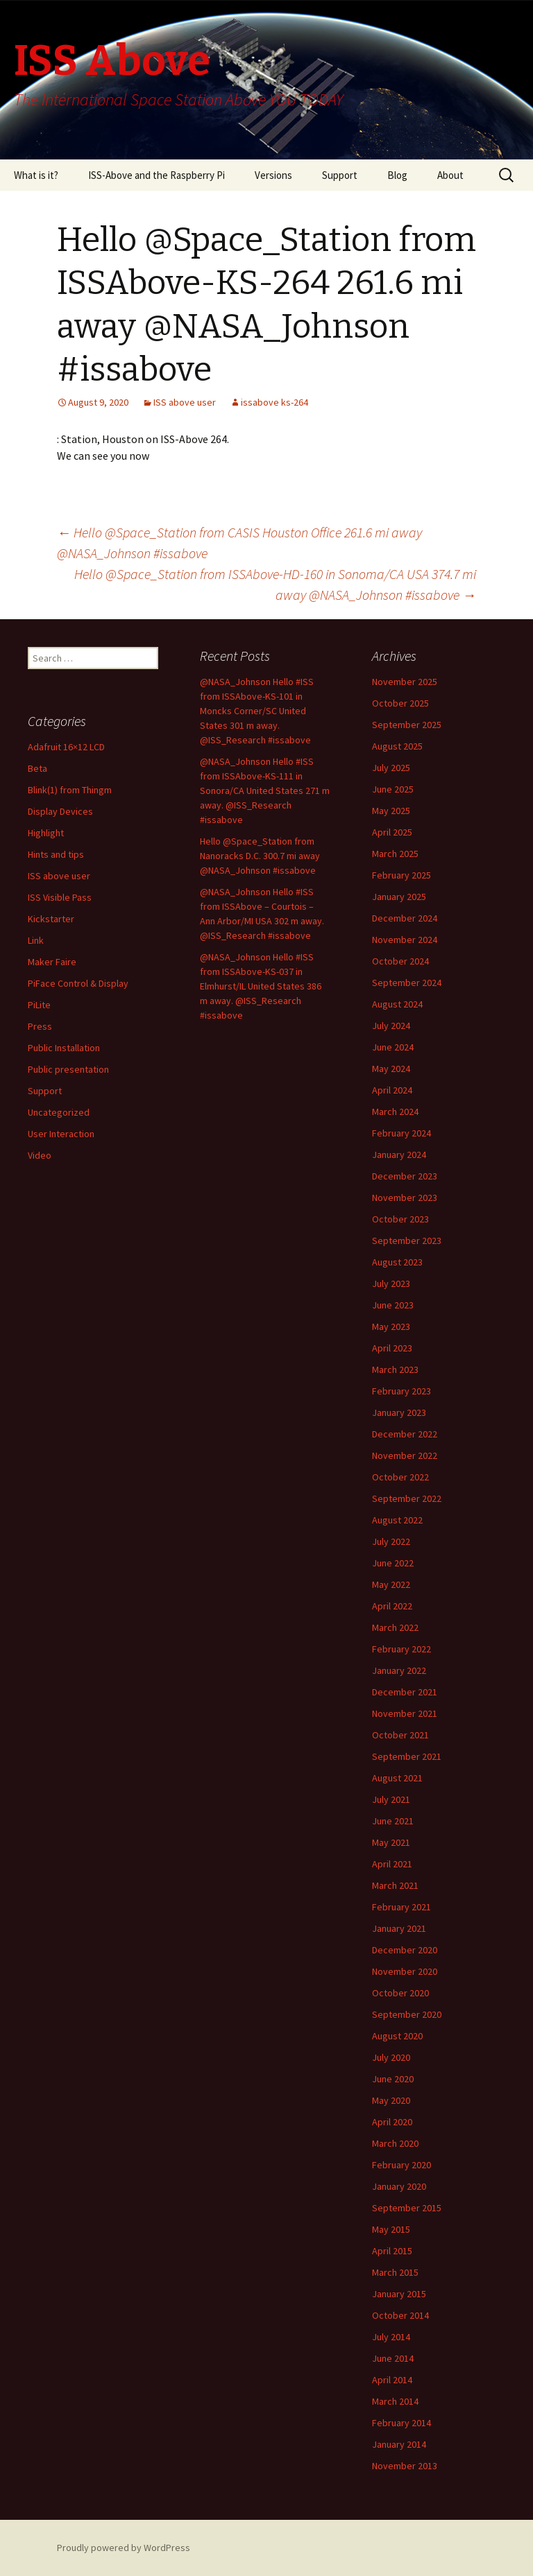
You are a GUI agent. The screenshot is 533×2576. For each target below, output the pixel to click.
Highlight (46, 833)
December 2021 (404, 1692)
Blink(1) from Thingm (70, 790)
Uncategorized (59, 1112)
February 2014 (401, 2423)
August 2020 (397, 2036)
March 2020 (395, 2143)
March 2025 (395, 853)
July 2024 (391, 1025)
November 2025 (404, 681)
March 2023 (395, 1369)
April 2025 (392, 832)
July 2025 (391, 767)
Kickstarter (51, 919)
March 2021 (395, 1885)
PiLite (39, 1005)
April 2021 (392, 1864)
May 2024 (391, 1068)
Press (40, 1026)
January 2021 (399, 1928)
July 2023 (391, 1283)
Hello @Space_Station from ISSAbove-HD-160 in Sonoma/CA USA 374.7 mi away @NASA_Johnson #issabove (275, 584)
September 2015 (406, 2208)
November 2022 (404, 1455)
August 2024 (397, 1004)
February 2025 (401, 875)
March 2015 (395, 2272)
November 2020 (404, 1971)
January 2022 (399, 1670)
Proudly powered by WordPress (123, 2547)
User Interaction (61, 1133)
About (450, 175)
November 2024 (404, 939)
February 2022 (401, 1649)
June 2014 (393, 2358)
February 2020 (401, 2165)
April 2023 (392, 1348)
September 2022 (406, 1498)
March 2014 (395, 2401)
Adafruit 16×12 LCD (66, 747)
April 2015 (392, 2251)
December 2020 (404, 1950)
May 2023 (391, 1326)
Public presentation (68, 1069)
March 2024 (395, 1111)
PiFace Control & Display (78, 983)
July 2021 (391, 1799)
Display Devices (60, 811)
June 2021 (393, 1821)
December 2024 (404, 918)
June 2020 (393, 2079)
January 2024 (399, 1154)
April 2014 (392, 2380)
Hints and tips (56, 854)
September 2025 (406, 724)
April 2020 (392, 2122)
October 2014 (400, 2315)
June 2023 (393, 1305)
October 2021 (400, 1735)
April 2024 (392, 1090)
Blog (397, 175)
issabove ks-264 (274, 402)
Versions (273, 175)
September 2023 (406, 1240)
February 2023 (401, 1391)
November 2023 (404, 1197)
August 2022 (397, 1520)
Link (36, 940)
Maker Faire (52, 962)
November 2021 (404, 1713)
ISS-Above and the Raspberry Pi (156, 175)
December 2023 (404, 1176)
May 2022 (391, 1584)
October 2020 (400, 1993)
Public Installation (64, 1047)
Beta (37, 768)
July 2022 (391, 1541)
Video (39, 1155)
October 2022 (400, 1477)
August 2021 (397, 1778)
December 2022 (404, 1434)
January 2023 (399, 1412)
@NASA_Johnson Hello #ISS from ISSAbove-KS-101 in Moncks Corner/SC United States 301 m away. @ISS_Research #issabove (257, 710)
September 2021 (406, 1756)
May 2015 (391, 2229)
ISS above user (184, 402)
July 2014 (391, 2337)
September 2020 (406, 2014)
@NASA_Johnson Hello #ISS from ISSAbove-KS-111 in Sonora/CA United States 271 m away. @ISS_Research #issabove (265, 790)
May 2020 (391, 2100)
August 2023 (397, 1262)
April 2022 (392, 1606)
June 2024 (393, 1047)
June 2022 (393, 1563)
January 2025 (399, 896)
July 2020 (391, 2057)
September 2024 (406, 982)
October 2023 (400, 1219)
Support (339, 175)
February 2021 (401, 1907)
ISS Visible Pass (60, 897)
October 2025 (400, 703)
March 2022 (395, 1627)
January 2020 (399, 2186)
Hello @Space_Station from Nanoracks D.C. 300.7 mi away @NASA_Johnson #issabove (260, 855)
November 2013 (404, 2466)
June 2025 (393, 789)
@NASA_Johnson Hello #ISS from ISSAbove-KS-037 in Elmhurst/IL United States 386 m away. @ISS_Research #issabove (260, 986)
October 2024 (400, 961)
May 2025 (391, 810)
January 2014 (399, 2444)
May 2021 (391, 1842)
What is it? (36, 175)
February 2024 (401, 1133)
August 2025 (397, 746)
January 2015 (399, 2294)
